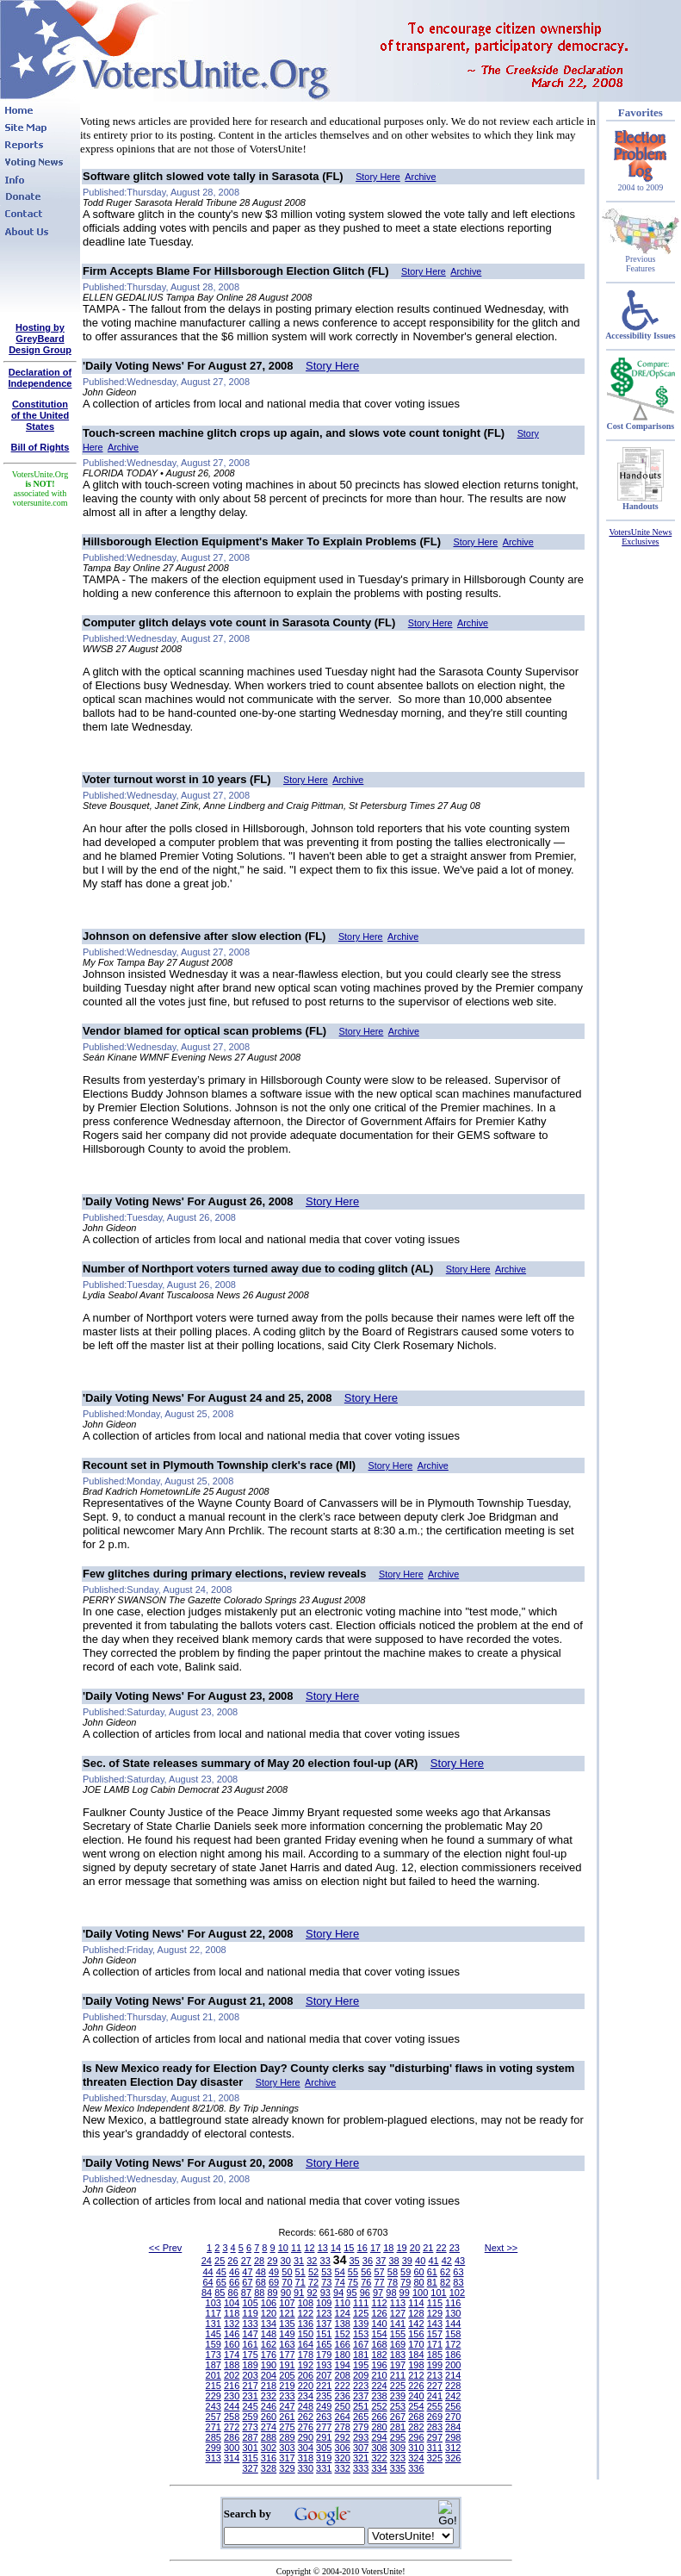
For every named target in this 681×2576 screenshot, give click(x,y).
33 (325, 2261)
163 (286, 2344)
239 (398, 2396)
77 (379, 2282)
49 (274, 2272)
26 (232, 2261)
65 (221, 2282)
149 (286, 2334)
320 (342, 2458)
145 (213, 2334)
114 (416, 2303)
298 (453, 2437)
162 (268, 2344)
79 (405, 2282)
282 (416, 2427)
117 (213, 2313)
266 (379, 2416)
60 (418, 2272)
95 (351, 2292)
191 (286, 2365)
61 (432, 2272)
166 (342, 2344)
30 (286, 2261)
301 (249, 2447)
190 (268, 2365)
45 (221, 2272)
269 (435, 2416)
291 (323, 2437)
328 (268, 2468)
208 (342, 2375)
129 (435, 2313)
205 (286, 2375)
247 (286, 2406)
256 (453, 2406)
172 (453, 2344)
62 (445, 2272)
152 (342, 2334)
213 (435, 2375)
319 (323, 2458)
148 (268, 2334)
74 (340, 2282)
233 (286, 2396)
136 (305, 2323)
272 (231, 2427)
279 (360, 2427)
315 (249, 2458)
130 (453, 2313)
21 (428, 2248)
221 (323, 2385)
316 (268, 2458)
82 (445, 2282)
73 (326, 2282)
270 (453, 2416)
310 (416, 2447)
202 (231, 2375)
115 (435, 2303)
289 (286, 2437)
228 (453, 2385)
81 (432, 2282)
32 (311, 2261)
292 (342, 2437)
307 (360, 2447)
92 (311, 2292)
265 (360, 2416)
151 (323, 2334)
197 (398, 2365)
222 (342, 2385)
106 (268, 2303)
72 (313, 2282)
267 (398, 2416)
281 (398, 2427)
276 (305, 2427)
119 (249, 2313)
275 (286, 2427)
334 (379, 2468)
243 (213, 2406)
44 (207, 2272)
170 (416, 2344)
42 (447, 2261)
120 (268, 2313)
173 (213, 2354)
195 (360, 2365)
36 (367, 2261)
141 (398, 2323)
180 (342, 2354)
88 (259, 2292)
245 (249, 2406)
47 (247, 2272)
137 (323, 2323)
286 (231, 2437)
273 (249, 2427)
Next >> (501, 2248)
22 (441, 2248)
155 (398, 2334)
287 (249, 2437)
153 (360, 2334)
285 (213, 2437)
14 (336, 2248)
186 (453, 2354)
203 (249, 2375)
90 (286, 2292)
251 (360, 2406)
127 (398, 2313)
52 (313, 2272)
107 (286, 2303)
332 (342, 2468)
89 (272, 2292)
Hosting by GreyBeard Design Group (40, 338)
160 (231, 2344)
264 (342, 2416)
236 (342, 2396)
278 (342, 2427)
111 (360, 2303)
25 (219, 2261)
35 (355, 2261)
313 (213, 2458)
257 (213, 2416)
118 (231, 2313)
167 (360, 2344)
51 (300, 2272)
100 (420, 2292)
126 (379, 2313)
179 (323, 2354)
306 (342, 2447)
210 (379, 2375)
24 (206, 2261)
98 (391, 2292)
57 (379, 2272)
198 (416, 2365)
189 (249, 2365)
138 (342, 2323)
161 (249, 2344)
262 (305, 2416)
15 (349, 2248)
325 (435, 2458)
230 (231, 2396)
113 (398, 2303)
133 (249, 2323)
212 (416, 2375)
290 (305, 2437)
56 (366, 2272)
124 (342, 2313)
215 (213, 2385)
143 (435, 2323)
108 (305, 2303)
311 (435, 2447)
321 (360, 2458)
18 (388, 2248)
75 (353, 2282)
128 (416, 2313)
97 (378, 2292)
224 (379, 2385)
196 (379, 2365)
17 (375, 2248)
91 (299, 2292)
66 (234, 2282)
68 (261, 2282)
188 (231, 2365)
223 (360, 2385)
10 (283, 2248)
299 (213, 2447)
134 (268, 2323)
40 (420, 2261)
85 (219, 2292)
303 (286, 2447)
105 (249, 2303)
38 (393, 2261)
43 (460, 2261)
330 (305, 2468)
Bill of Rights (40, 447)
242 (453, 2396)
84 (206, 2292)
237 (360, 2396)
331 (323, 2468)
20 (415, 2248)
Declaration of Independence (40, 378)
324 (416, 2458)
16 (362, 2248)
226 (416, 2385)
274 (268, 2427)
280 (379, 2427)
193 (323, 2365)
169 (398, 2344)
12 (309, 2248)
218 (268, 2385)
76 (366, 2282)
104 (231, 2303)
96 (365, 2292)
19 (402, 2248)
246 (268, 2406)
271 (213, 2427)
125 (360, 2313)
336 (416, 2468)
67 (247, 2282)
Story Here (378, 176)
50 (287, 2272)
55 (353, 2272)
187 (213, 2365)
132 (231, 2323)
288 (268, 2437)
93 (325, 2292)
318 (305, 2458)
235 (323, 2396)
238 (379, 2396)
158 (453, 2334)
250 (342, 2406)
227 (435, 2385)
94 (338, 2292)
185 (435, 2354)
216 (231, 2385)
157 (435, 2334)
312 (453, 2447)
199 (435, 2365)
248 (305, 2406)
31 (299, 2261)
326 (453, 2458)
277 (323, 2427)
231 (249, 2396)
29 (272, 2261)
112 (379, 2303)
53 (326, 2272)
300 (231, 2447)
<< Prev (166, 2248)
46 (234, 2272)
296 (416, 2437)
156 (416, 2334)
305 (323, 2447)
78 (392, 2282)
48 (261, 2272)
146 (231, 2334)
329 (286, 2468)
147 (249, 2334)
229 (213, 2396)
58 (392, 2272)
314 (231, 2458)
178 (305, 2354)
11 (296, 2248)
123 (323, 2313)
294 (379, 2437)
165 (323, 2344)
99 (404, 2292)
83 (458, 2282)
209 (360, 2375)
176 (268, 2354)
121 (286, 2313)
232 (268, 2396)
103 (213, 2303)
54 (340, 2272)
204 (268, 2375)
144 (453, 2323)
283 (435, 2427)
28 (259, 2261)
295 (398, 2437)
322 (379, 2458)
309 (398, 2447)
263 (323, 2416)
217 (249, 2385)
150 (305, 2334)
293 (360, 2437)
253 (398, 2406)
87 (246, 2292)
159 (213, 2344)
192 (305, 2365)
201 (213, 2375)
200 (453, 2365)
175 (249, 2354)
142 (416, 2323)
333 (360, 2468)
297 (435, 2437)
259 (249, 2416)
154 (379, 2334)
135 (286, 2323)
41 (433, 2261)
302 (268, 2447)
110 (342, 2303)
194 (342, 2365)
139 (360, 2323)
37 (380, 2261)
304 (305, 2447)
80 (418, 2282)
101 (438, 2292)
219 (286, 2385)
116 (453, 2303)
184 (416, 2354)
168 (379, 2344)
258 (231, 2416)
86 (233, 2292)
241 (435, 2396)
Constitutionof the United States (40, 415)
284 (453, 2427)
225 (398, 2385)
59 (405, 2272)
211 (398, 2375)
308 (379, 2447)
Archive (420, 176)
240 (416, 2396)
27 (246, 2261)
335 (398, 2468)
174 (231, 2354)
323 (398, 2458)
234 (305, 2396)
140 (379, 2323)
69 (274, 2282)
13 (323, 2248)
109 (323, 2303)
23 (454, 2248)
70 (287, 2282)
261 (286, 2416)
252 (379, 2406)
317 (286, 2458)
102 (457, 2292)
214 (453, 2375)
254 (416, 2406)
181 (360, 2354)
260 (268, 2416)
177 (286, 2354)
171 (435, 2344)
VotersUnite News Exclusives (640, 536)
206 (305, 2375)
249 (323, 2406)
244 (231, 2406)
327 (249, 2468)
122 (305, 2313)
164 (305, 2344)
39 (407, 2261)
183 (398, 2354)
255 (435, 2406)
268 (416, 2416)
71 (300, 2282)
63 (458, 2272)
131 (213, 2323)
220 (305, 2385)
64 (207, 2282)
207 (323, 2375)
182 (379, 2354)
